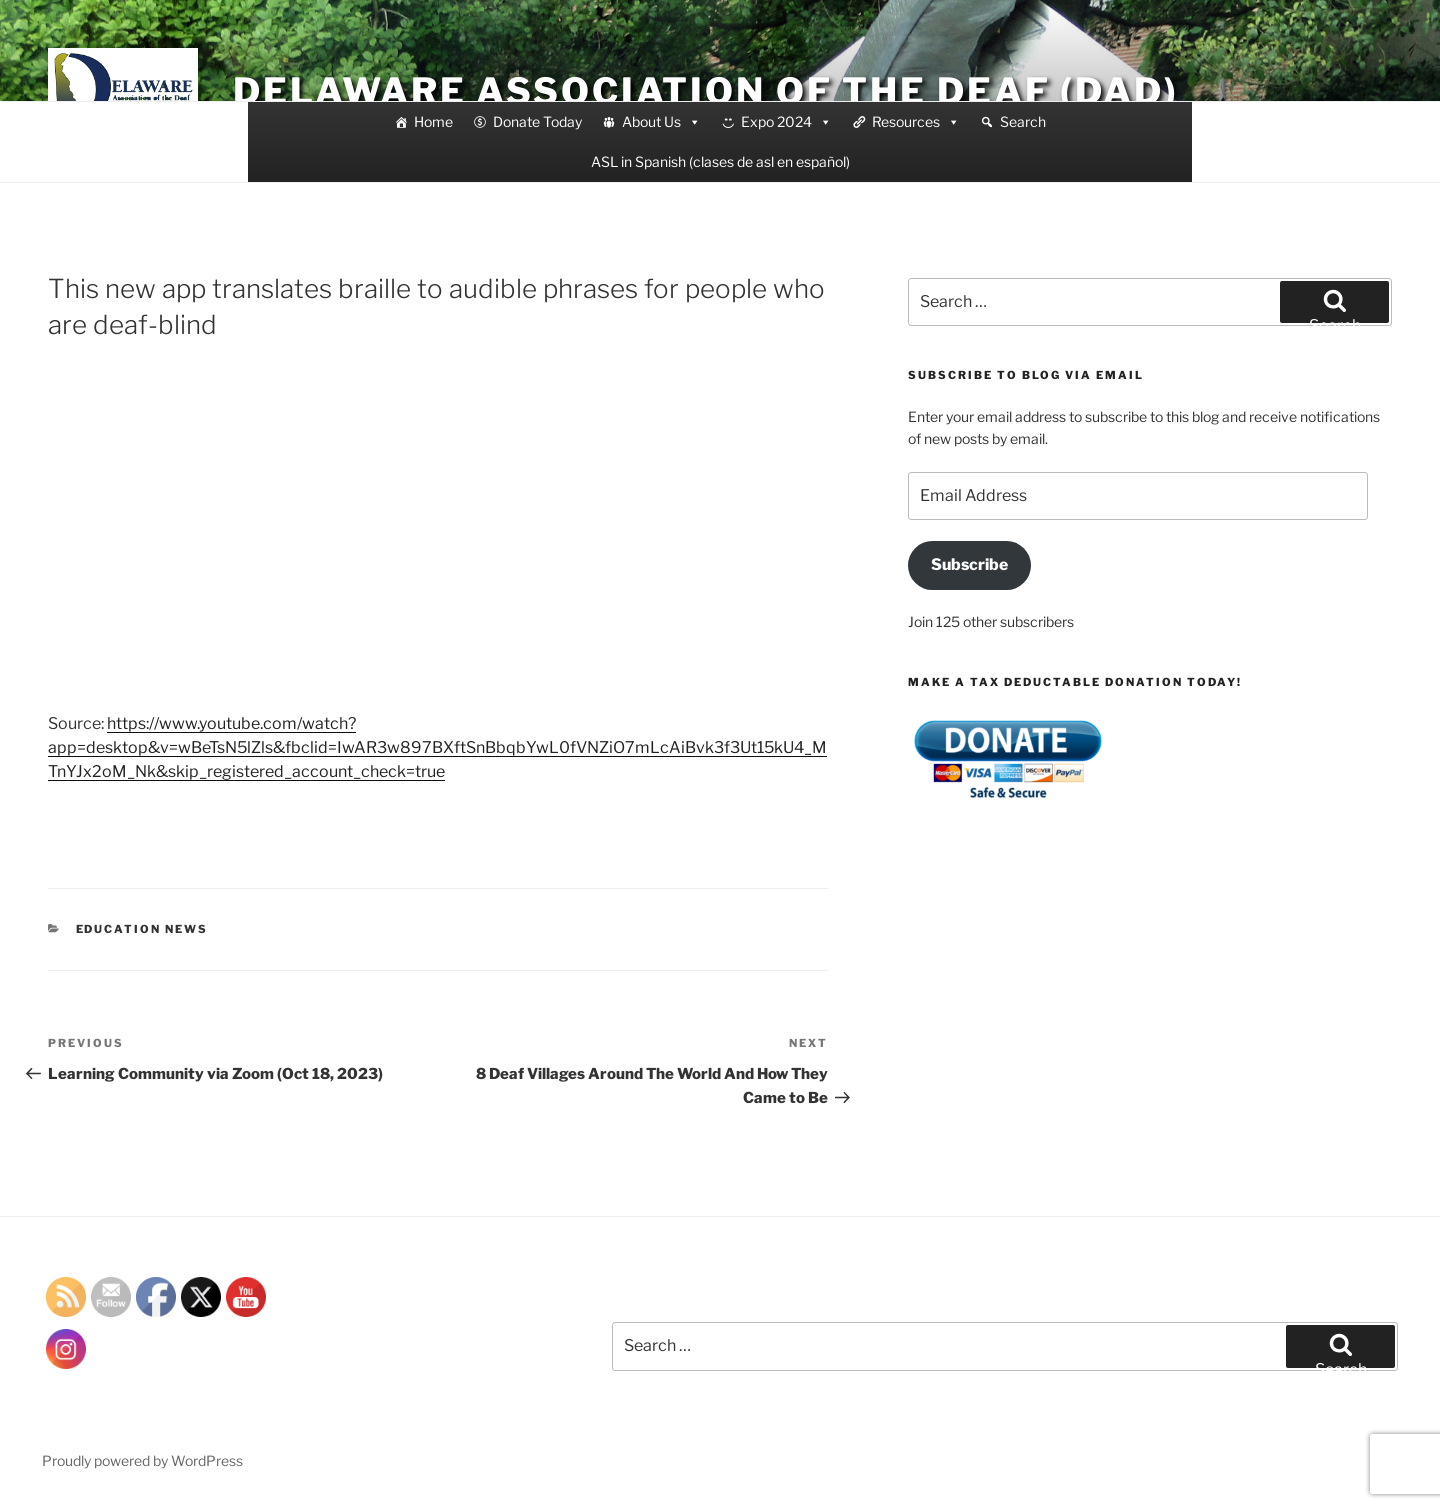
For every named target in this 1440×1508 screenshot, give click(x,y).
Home (433, 121)
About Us (661, 122)
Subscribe (969, 564)
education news (142, 929)
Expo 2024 (786, 122)
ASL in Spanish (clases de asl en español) (720, 161)
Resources (916, 122)
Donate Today (537, 121)
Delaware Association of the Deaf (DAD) (705, 91)
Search (1023, 121)
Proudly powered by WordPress (142, 1460)
